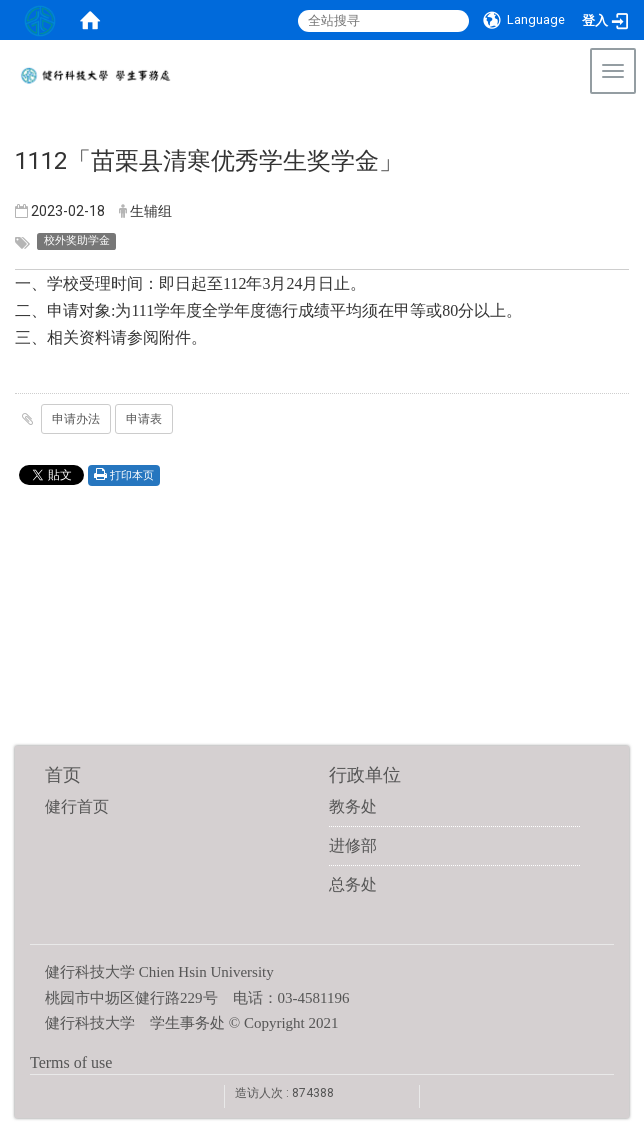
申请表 (144, 419)
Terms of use (71, 1062)
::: (619, 124)
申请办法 (76, 419)
